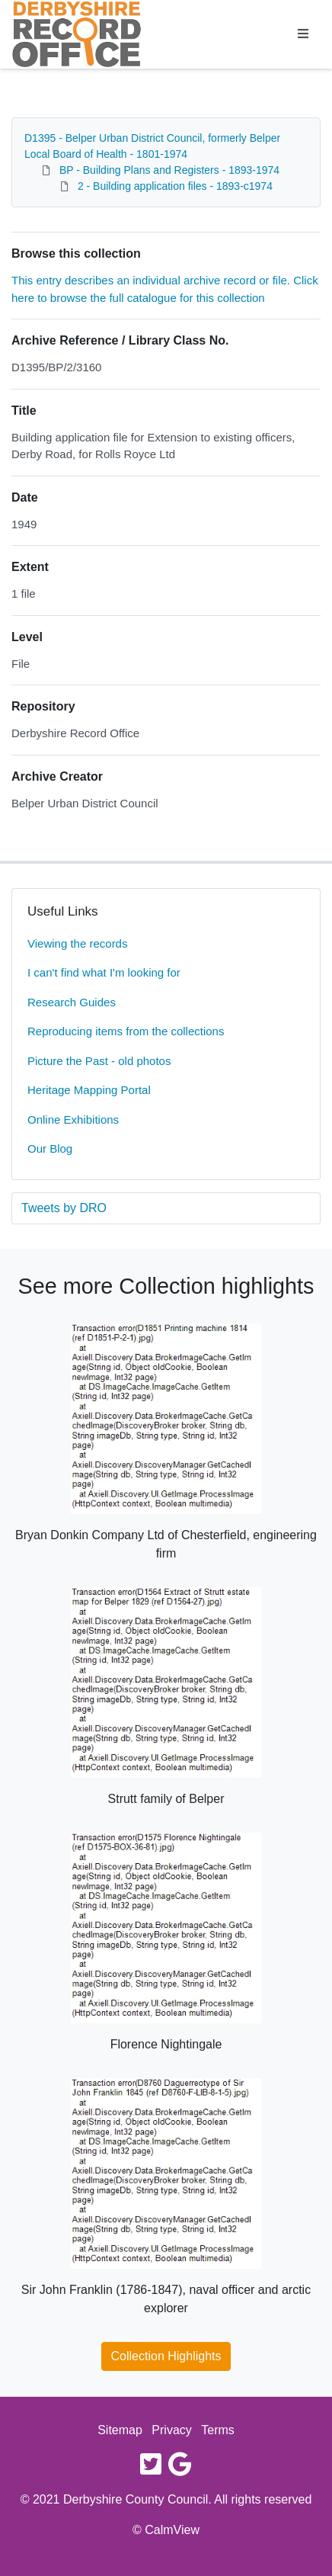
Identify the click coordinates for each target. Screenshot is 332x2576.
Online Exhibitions (73, 1119)
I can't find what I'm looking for (103, 972)
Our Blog (49, 1148)
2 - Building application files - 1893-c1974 (175, 186)
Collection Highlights (166, 2356)
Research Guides (71, 1002)
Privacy (171, 2430)
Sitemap (119, 2430)
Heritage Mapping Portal (89, 1089)
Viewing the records (77, 943)
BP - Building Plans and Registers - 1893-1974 (169, 170)
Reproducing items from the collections (125, 1031)
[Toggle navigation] (303, 34)
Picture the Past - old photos (99, 1060)
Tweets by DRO (64, 1207)
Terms (218, 2430)
